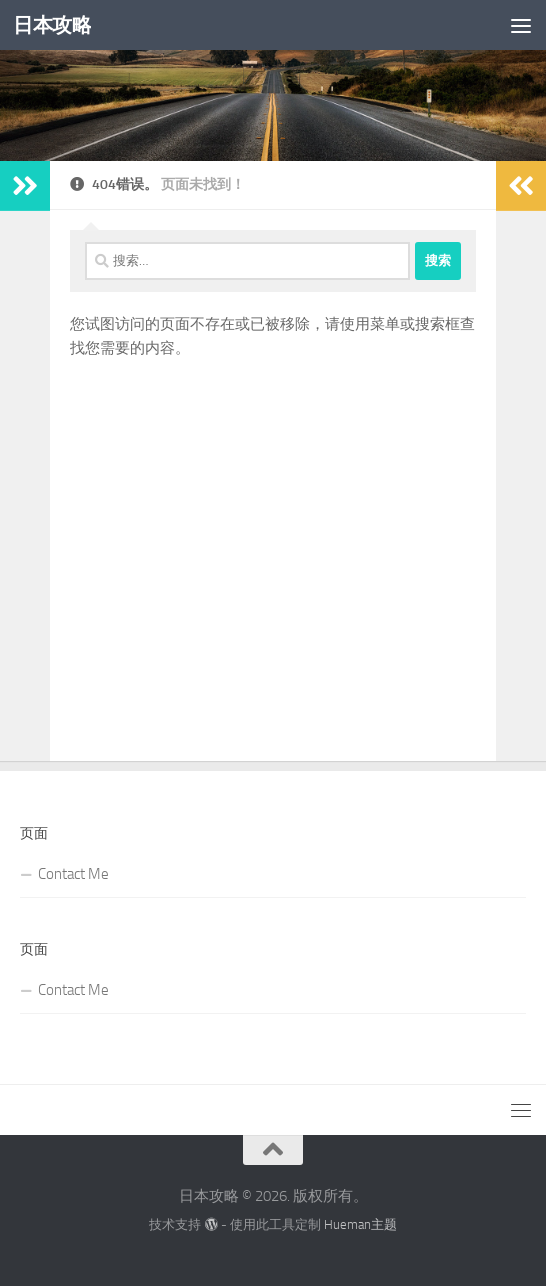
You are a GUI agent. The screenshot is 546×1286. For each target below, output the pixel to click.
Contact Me (73, 874)
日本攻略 (54, 24)
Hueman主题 (360, 1224)
